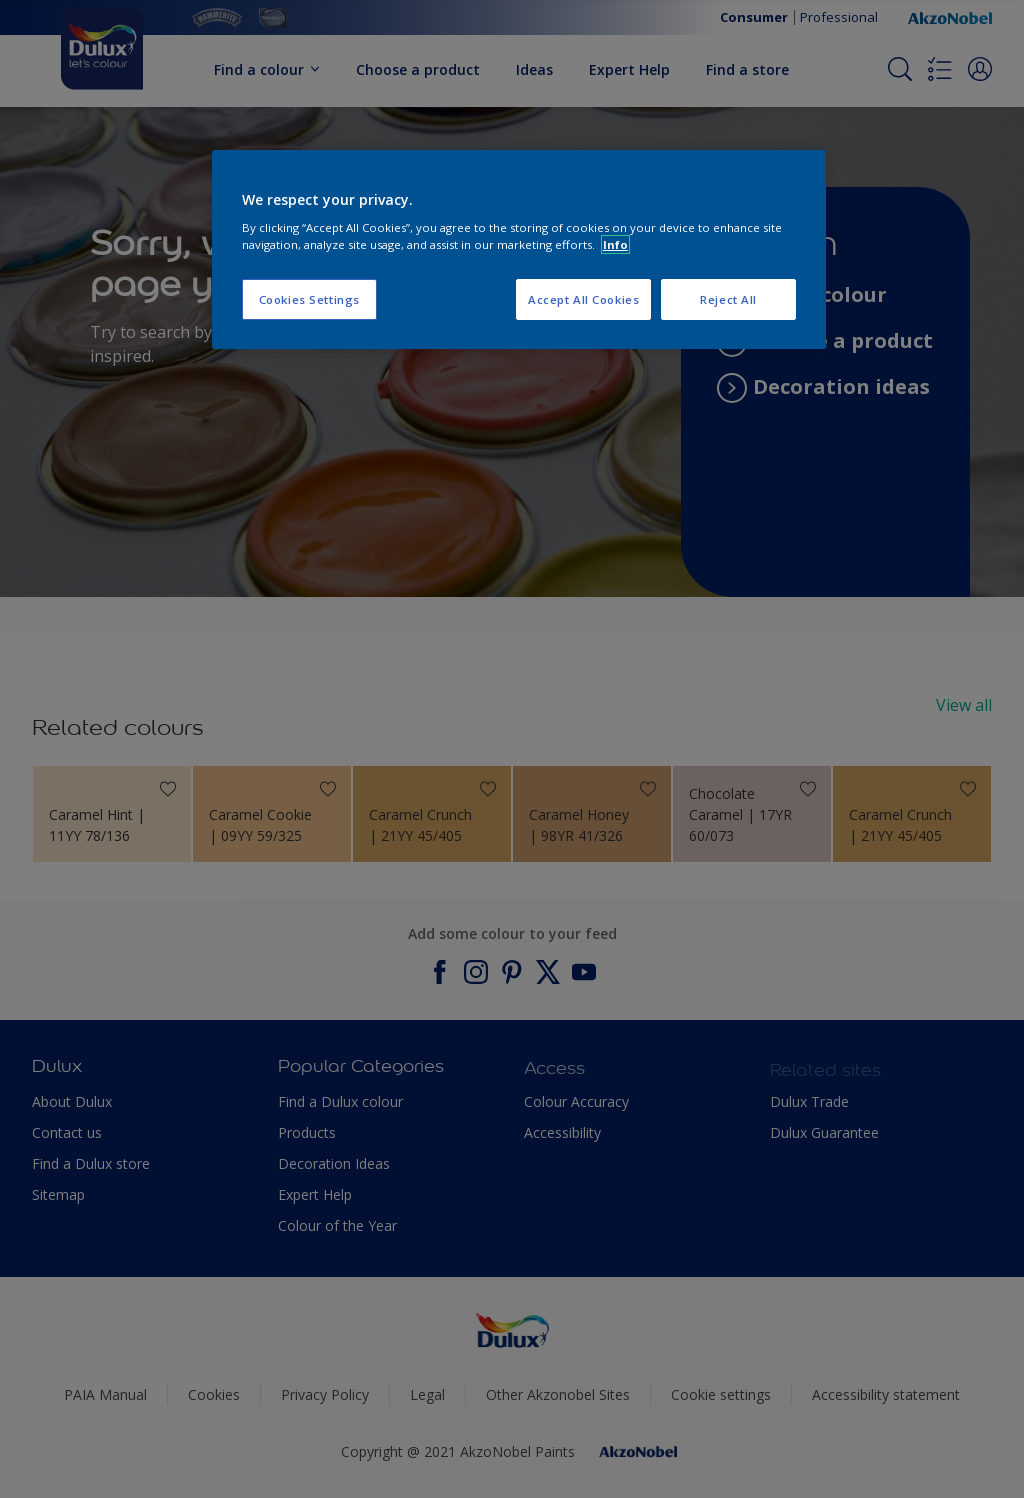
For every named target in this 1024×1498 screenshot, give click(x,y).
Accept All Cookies (583, 299)
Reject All (728, 299)
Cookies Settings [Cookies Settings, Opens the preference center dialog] (309, 299)
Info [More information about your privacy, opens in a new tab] (615, 244)
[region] (519, 250)
